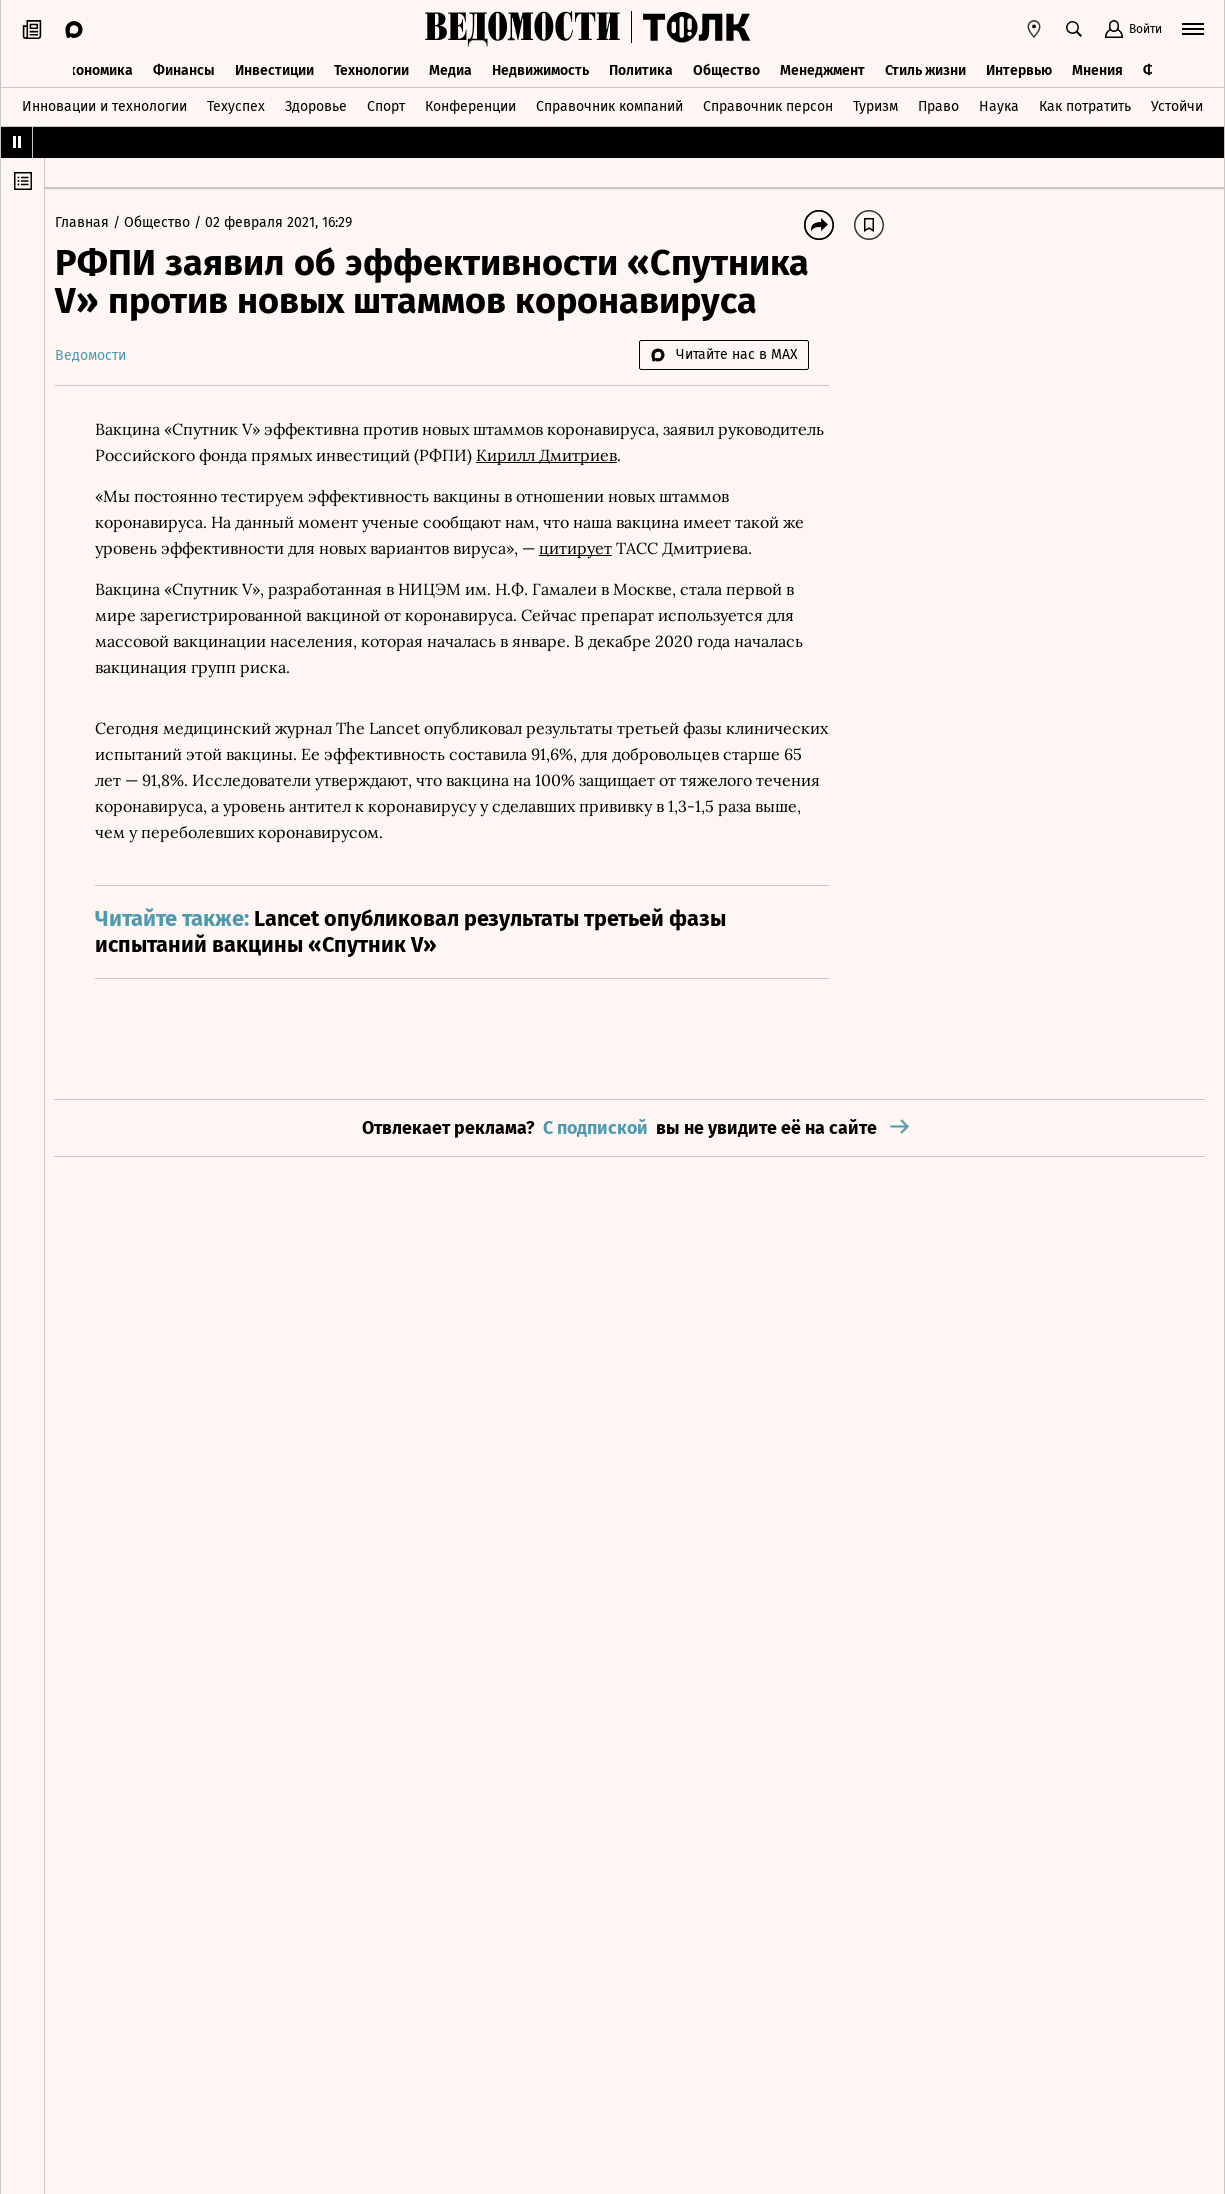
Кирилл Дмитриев (666, 455)
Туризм (875, 103)
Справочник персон (768, 103)
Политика (641, 67)
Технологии (371, 67)
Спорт (386, 103)
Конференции (470, 103)
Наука (999, 103)
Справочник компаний (609, 103)
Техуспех (236, 103)
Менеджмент (822, 67)
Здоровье (316, 103)
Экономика (96, 67)
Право (938, 103)
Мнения (1097, 67)
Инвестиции (274, 67)
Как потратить (1085, 103)
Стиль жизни (925, 67)
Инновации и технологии (104, 103)
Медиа (450, 67)
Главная (94, 222)
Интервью (1019, 67)
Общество (726, 67)
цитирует (585, 548)
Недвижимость (540, 67)
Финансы (184, 67)
